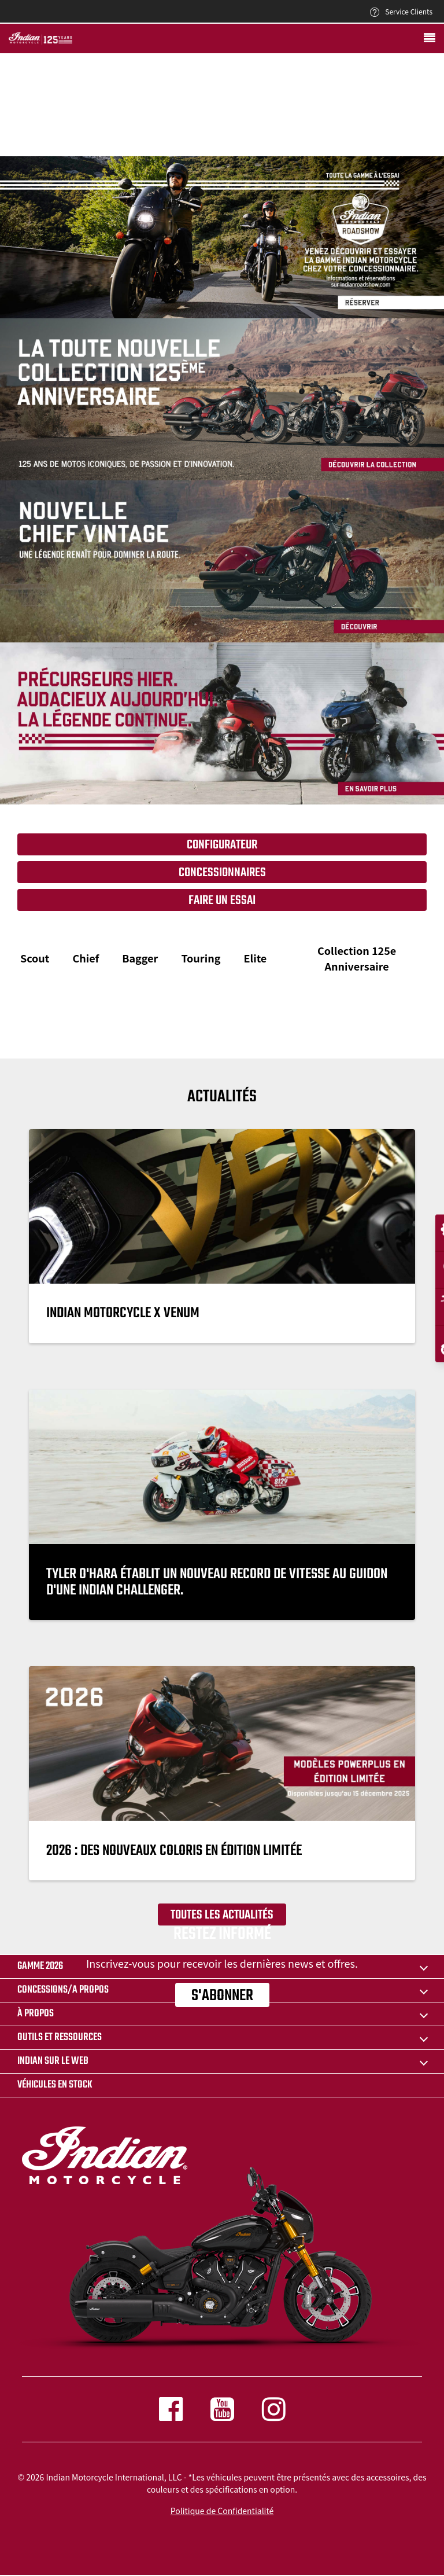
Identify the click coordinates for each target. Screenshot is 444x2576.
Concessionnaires (222, 873)
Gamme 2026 (40, 1966)
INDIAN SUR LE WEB (52, 2061)
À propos (35, 2013)
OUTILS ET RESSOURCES (59, 2037)
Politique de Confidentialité (222, 2510)
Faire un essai (222, 900)
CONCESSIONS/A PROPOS (63, 1990)
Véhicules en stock (54, 2085)
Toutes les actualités (222, 1915)
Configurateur (222, 845)
